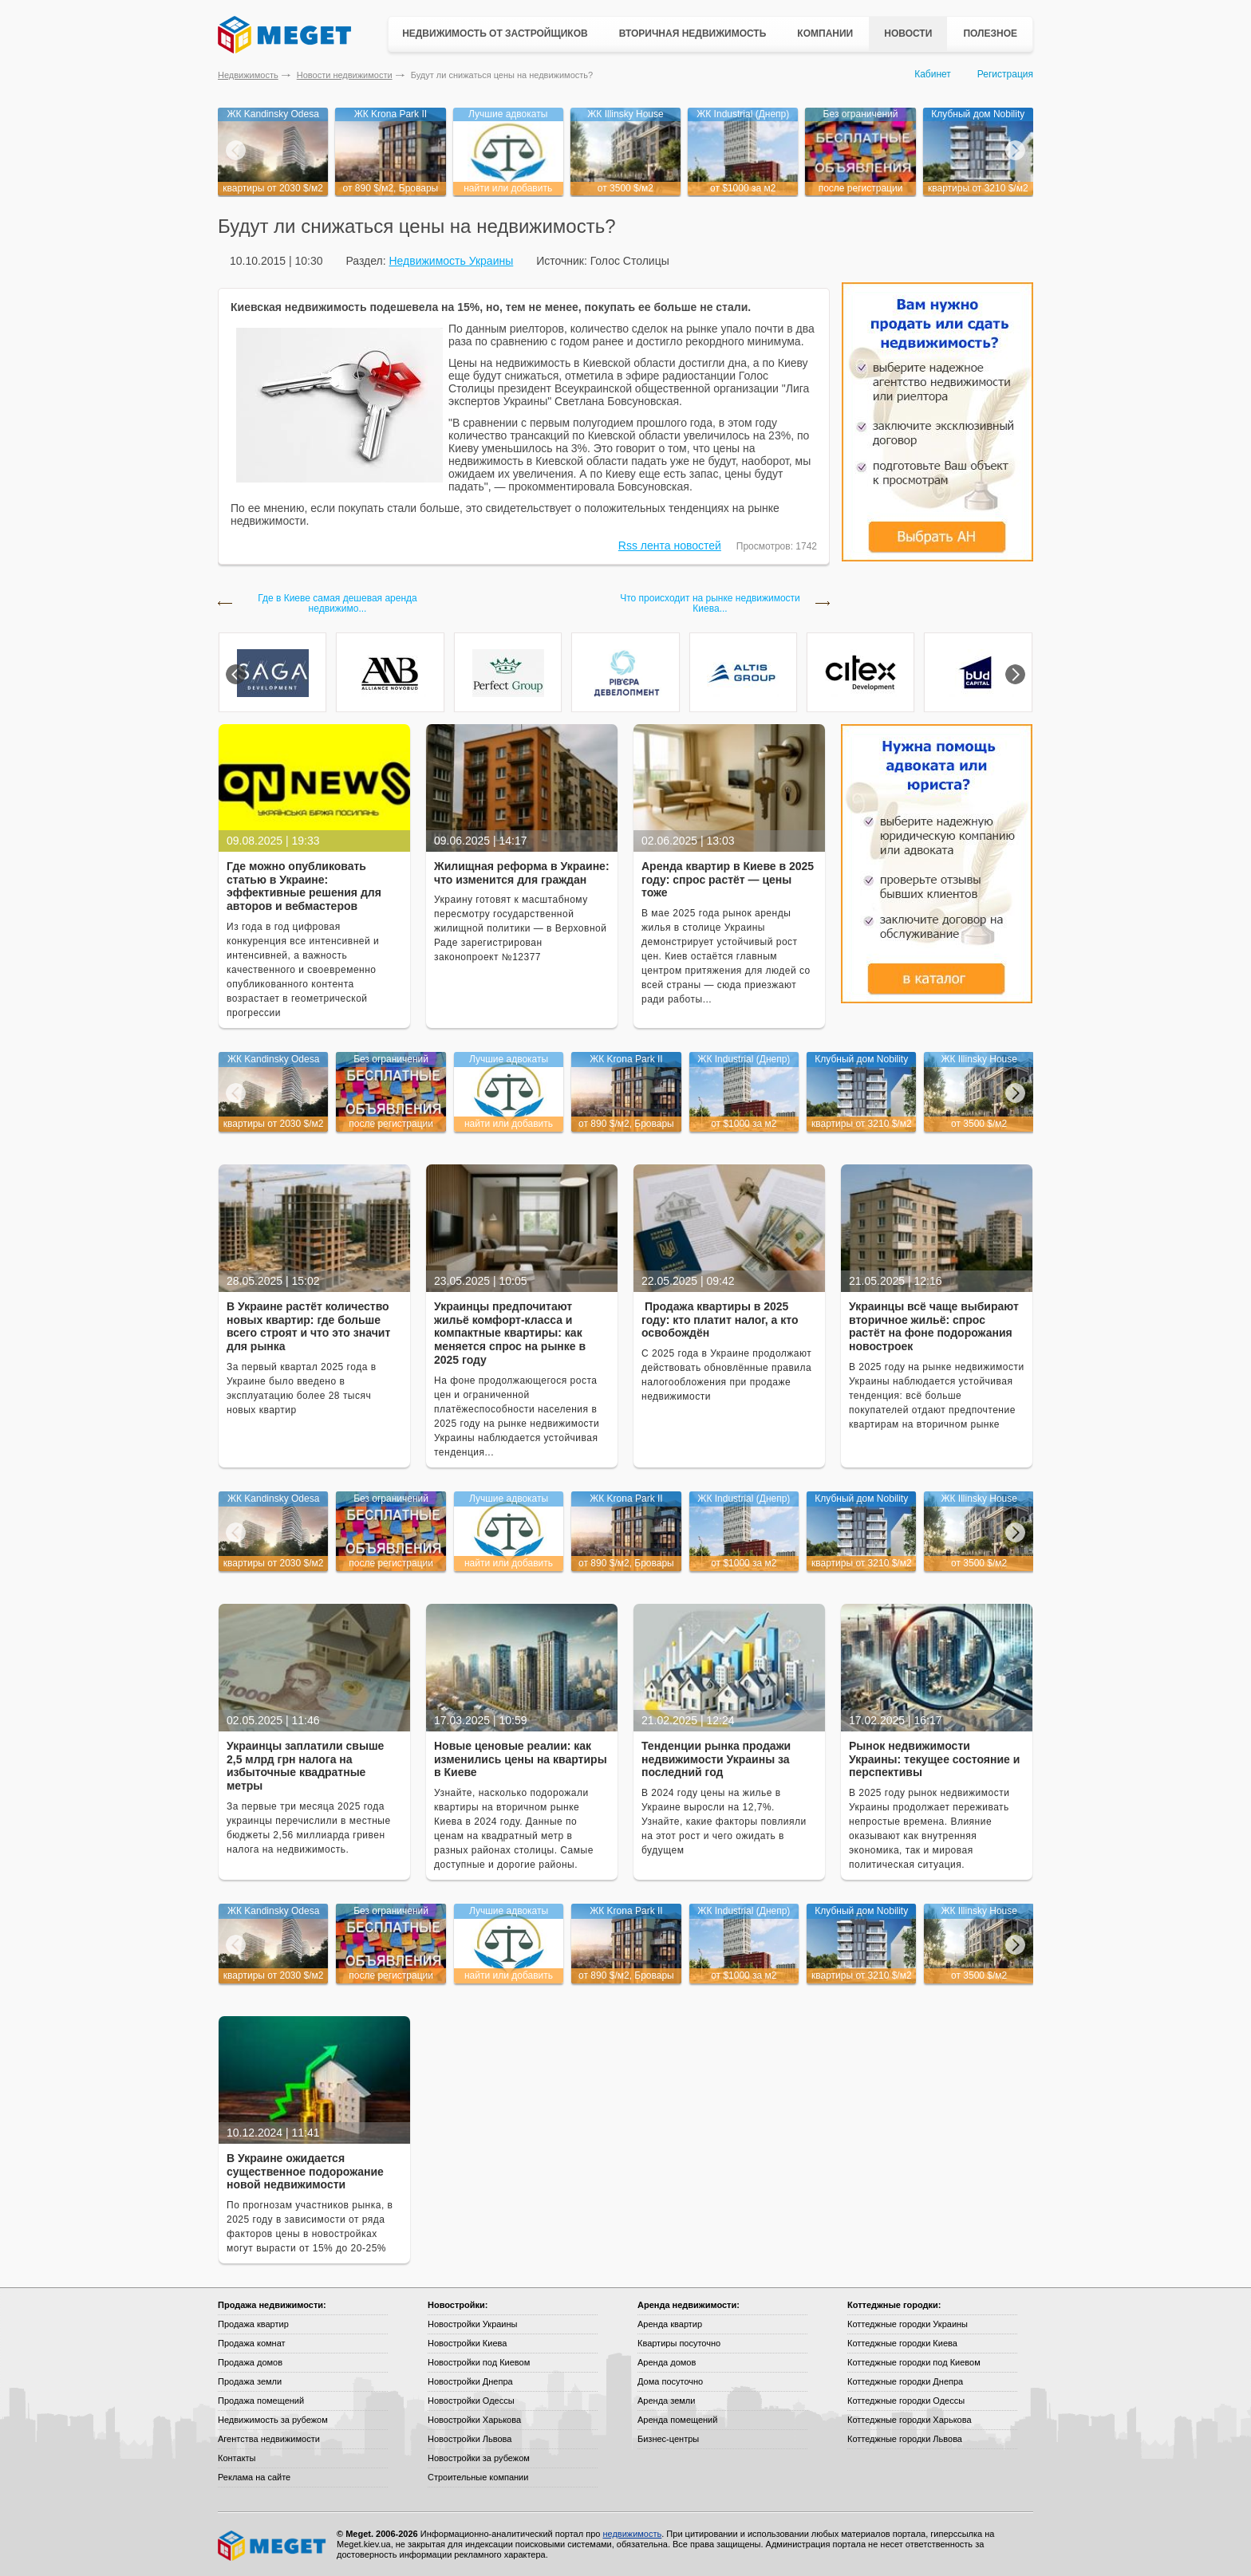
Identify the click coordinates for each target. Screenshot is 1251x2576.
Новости (908, 33)
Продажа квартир (253, 2324)
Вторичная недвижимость (693, 33)
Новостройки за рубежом (479, 2458)
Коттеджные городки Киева (902, 2343)
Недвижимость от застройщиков (495, 33)
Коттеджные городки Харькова (909, 2419)
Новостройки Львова (469, 2439)
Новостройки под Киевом (479, 2362)
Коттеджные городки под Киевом (914, 2362)
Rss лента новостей (669, 545)
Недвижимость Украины (451, 260)
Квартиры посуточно (678, 2343)
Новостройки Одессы (471, 2400)
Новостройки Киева (467, 2343)
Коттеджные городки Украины (907, 2324)
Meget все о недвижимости (273, 2546)
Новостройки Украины (473, 2324)
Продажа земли (250, 2381)
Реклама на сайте (254, 2477)
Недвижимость (248, 75)
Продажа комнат (252, 2343)
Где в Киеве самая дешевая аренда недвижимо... (337, 603)
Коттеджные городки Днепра (905, 2381)
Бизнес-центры (668, 2439)
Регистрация (1005, 74)
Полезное (990, 33)
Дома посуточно (670, 2381)
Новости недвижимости (345, 75)
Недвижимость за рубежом (273, 2419)
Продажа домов (250, 2362)
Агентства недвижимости (269, 2439)
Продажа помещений (261, 2400)
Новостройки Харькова (474, 2419)
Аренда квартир (669, 2324)
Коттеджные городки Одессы (906, 2400)
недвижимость (631, 2534)
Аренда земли (666, 2400)
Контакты (237, 2458)
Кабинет (932, 74)
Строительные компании (478, 2477)
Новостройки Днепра (470, 2381)
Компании (825, 33)
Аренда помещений (677, 2419)
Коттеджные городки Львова (904, 2439)
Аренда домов (666, 2362)
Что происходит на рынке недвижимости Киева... (710, 603)
